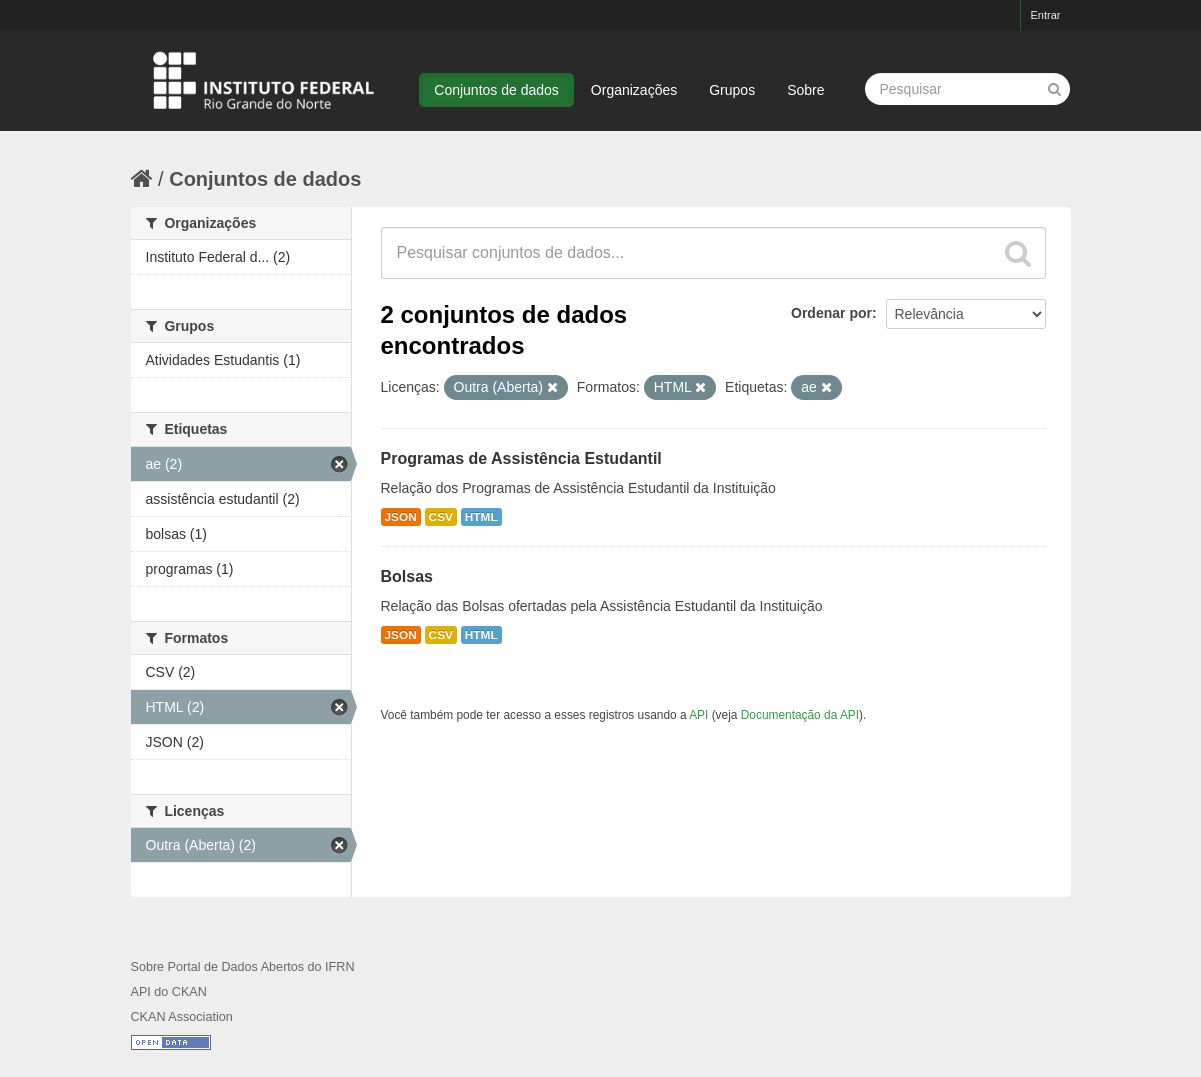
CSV (441, 517)
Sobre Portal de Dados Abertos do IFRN (243, 967)
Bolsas (407, 576)
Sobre (805, 90)
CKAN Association (182, 1017)
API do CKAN (169, 992)
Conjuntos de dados (496, 90)
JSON (401, 517)
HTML (481, 517)
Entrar (1046, 15)
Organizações (634, 90)
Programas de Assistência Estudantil (521, 458)
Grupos (732, 90)
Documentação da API (800, 715)
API (698, 715)
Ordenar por (831, 313)
